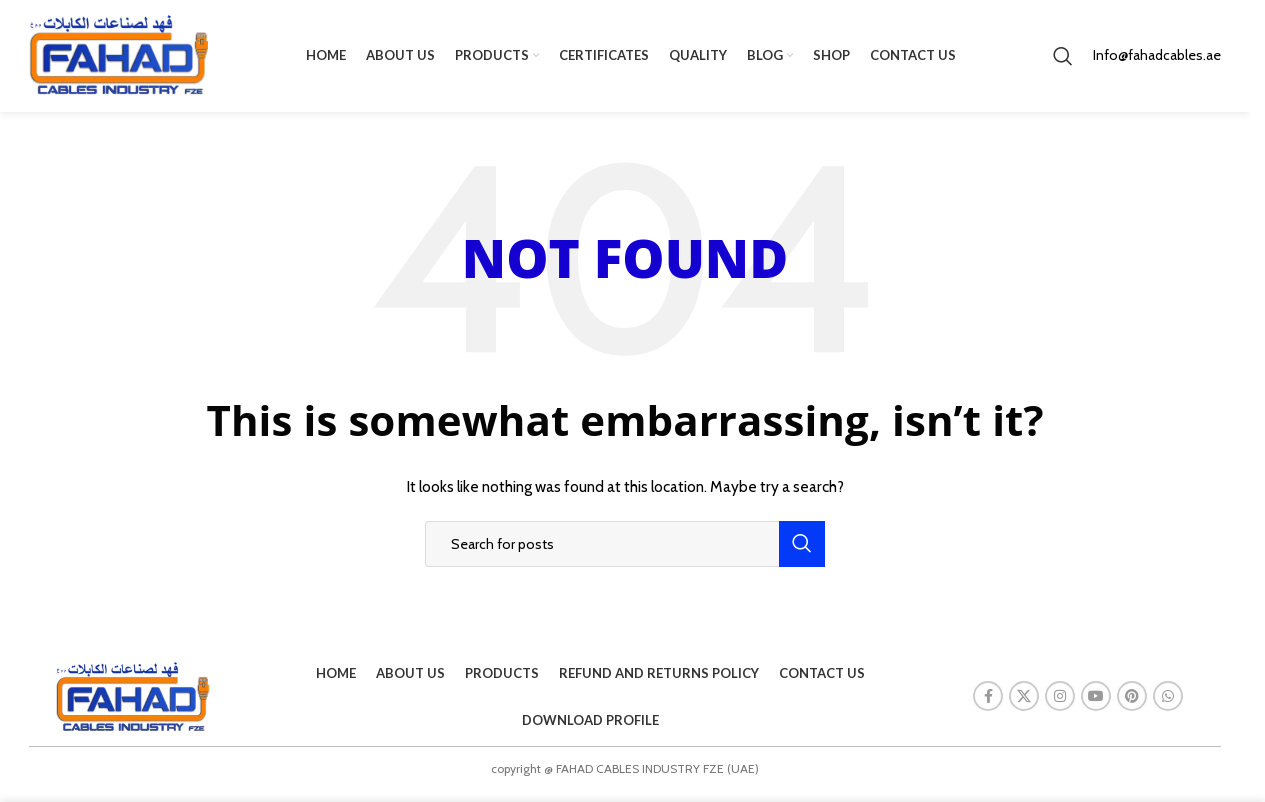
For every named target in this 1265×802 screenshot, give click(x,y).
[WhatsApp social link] (1168, 705)
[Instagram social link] (1060, 705)
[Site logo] (119, 58)
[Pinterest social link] (1132, 705)
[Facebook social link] (988, 705)
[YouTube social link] (1096, 705)
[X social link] (1024, 705)
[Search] (1063, 60)
